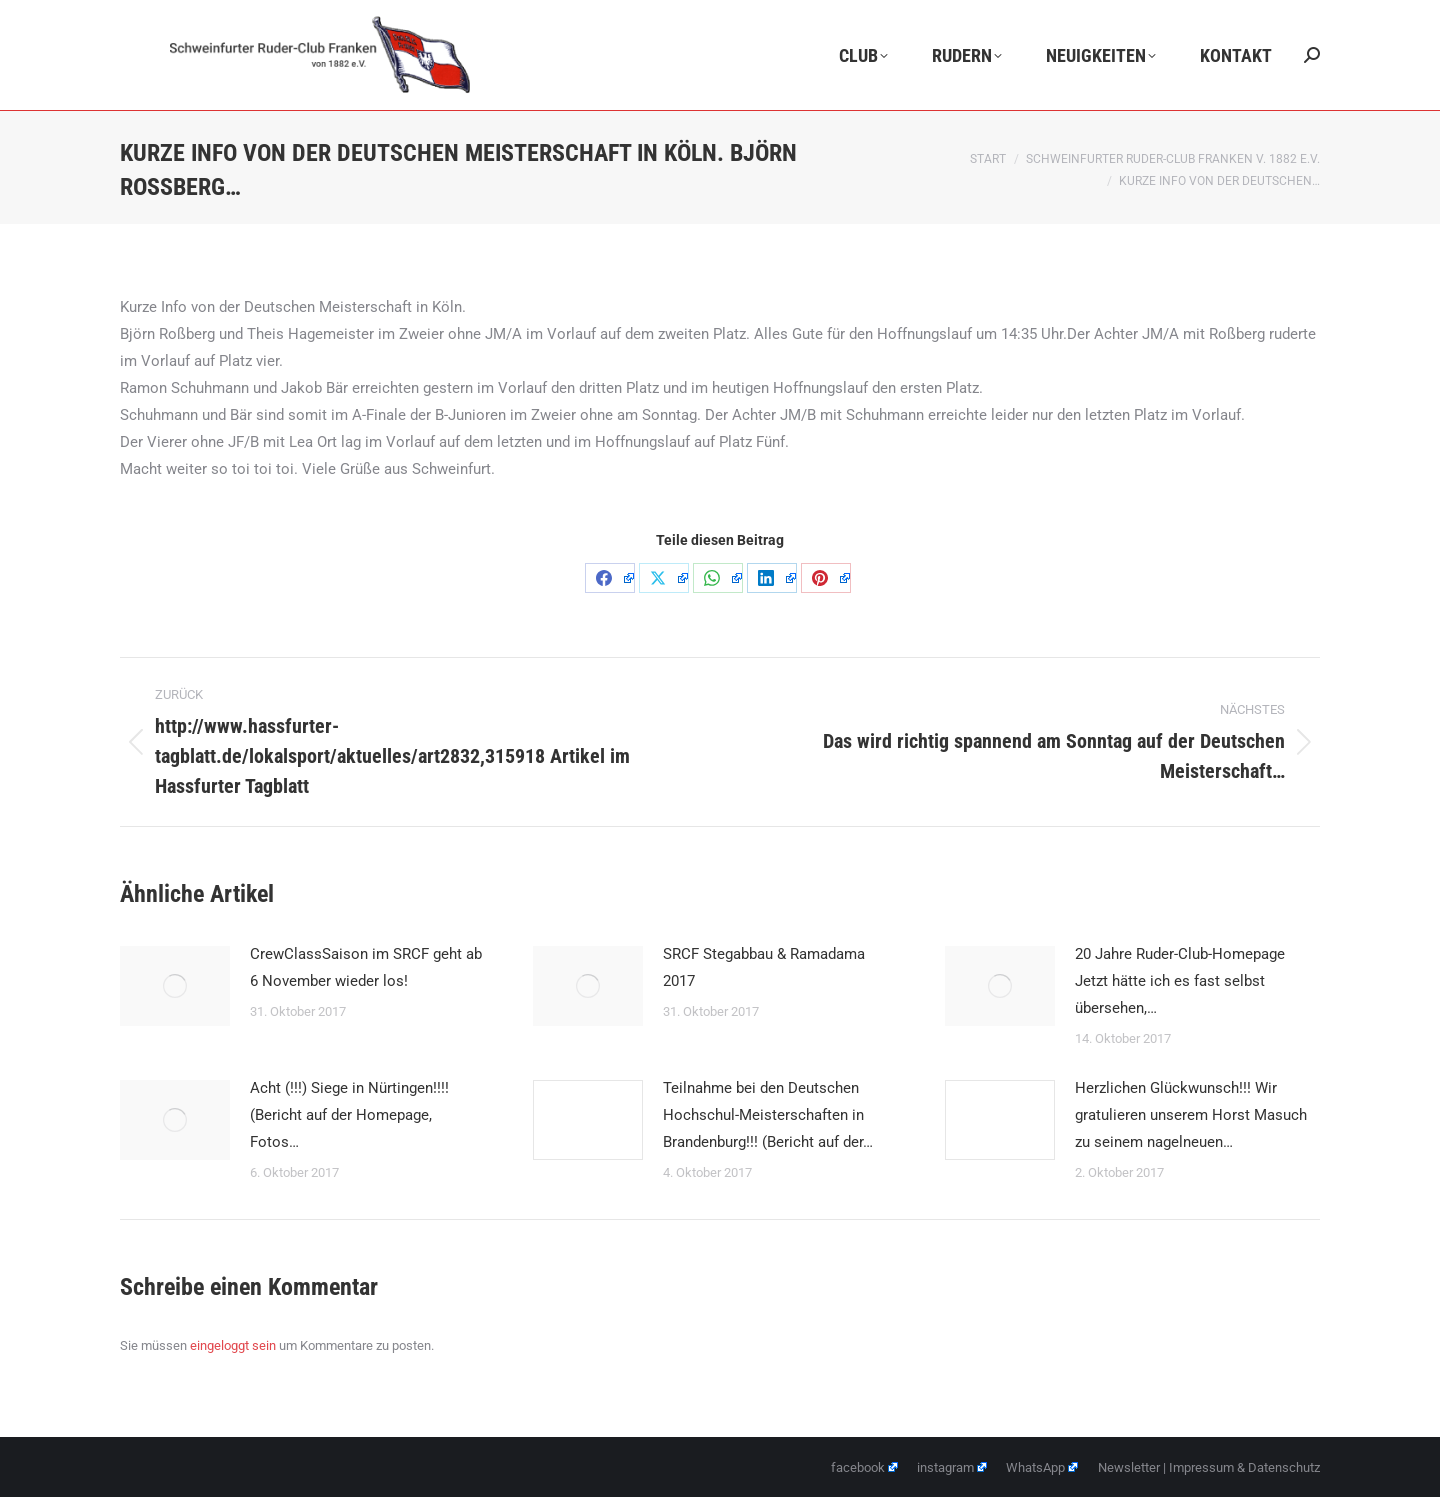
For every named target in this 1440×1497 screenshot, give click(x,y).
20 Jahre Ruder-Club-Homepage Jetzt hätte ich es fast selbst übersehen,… (1180, 981)
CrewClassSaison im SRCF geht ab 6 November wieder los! (366, 967)
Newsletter (1129, 1467)
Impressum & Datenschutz (1244, 1467)
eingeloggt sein (233, 1345)
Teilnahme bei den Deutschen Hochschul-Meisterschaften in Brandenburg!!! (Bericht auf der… (768, 1115)
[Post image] (175, 986)
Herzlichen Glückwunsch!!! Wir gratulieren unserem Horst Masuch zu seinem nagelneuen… (1191, 1115)
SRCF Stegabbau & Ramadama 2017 (764, 967)
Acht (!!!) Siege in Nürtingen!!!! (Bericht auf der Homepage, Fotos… (349, 1115)
